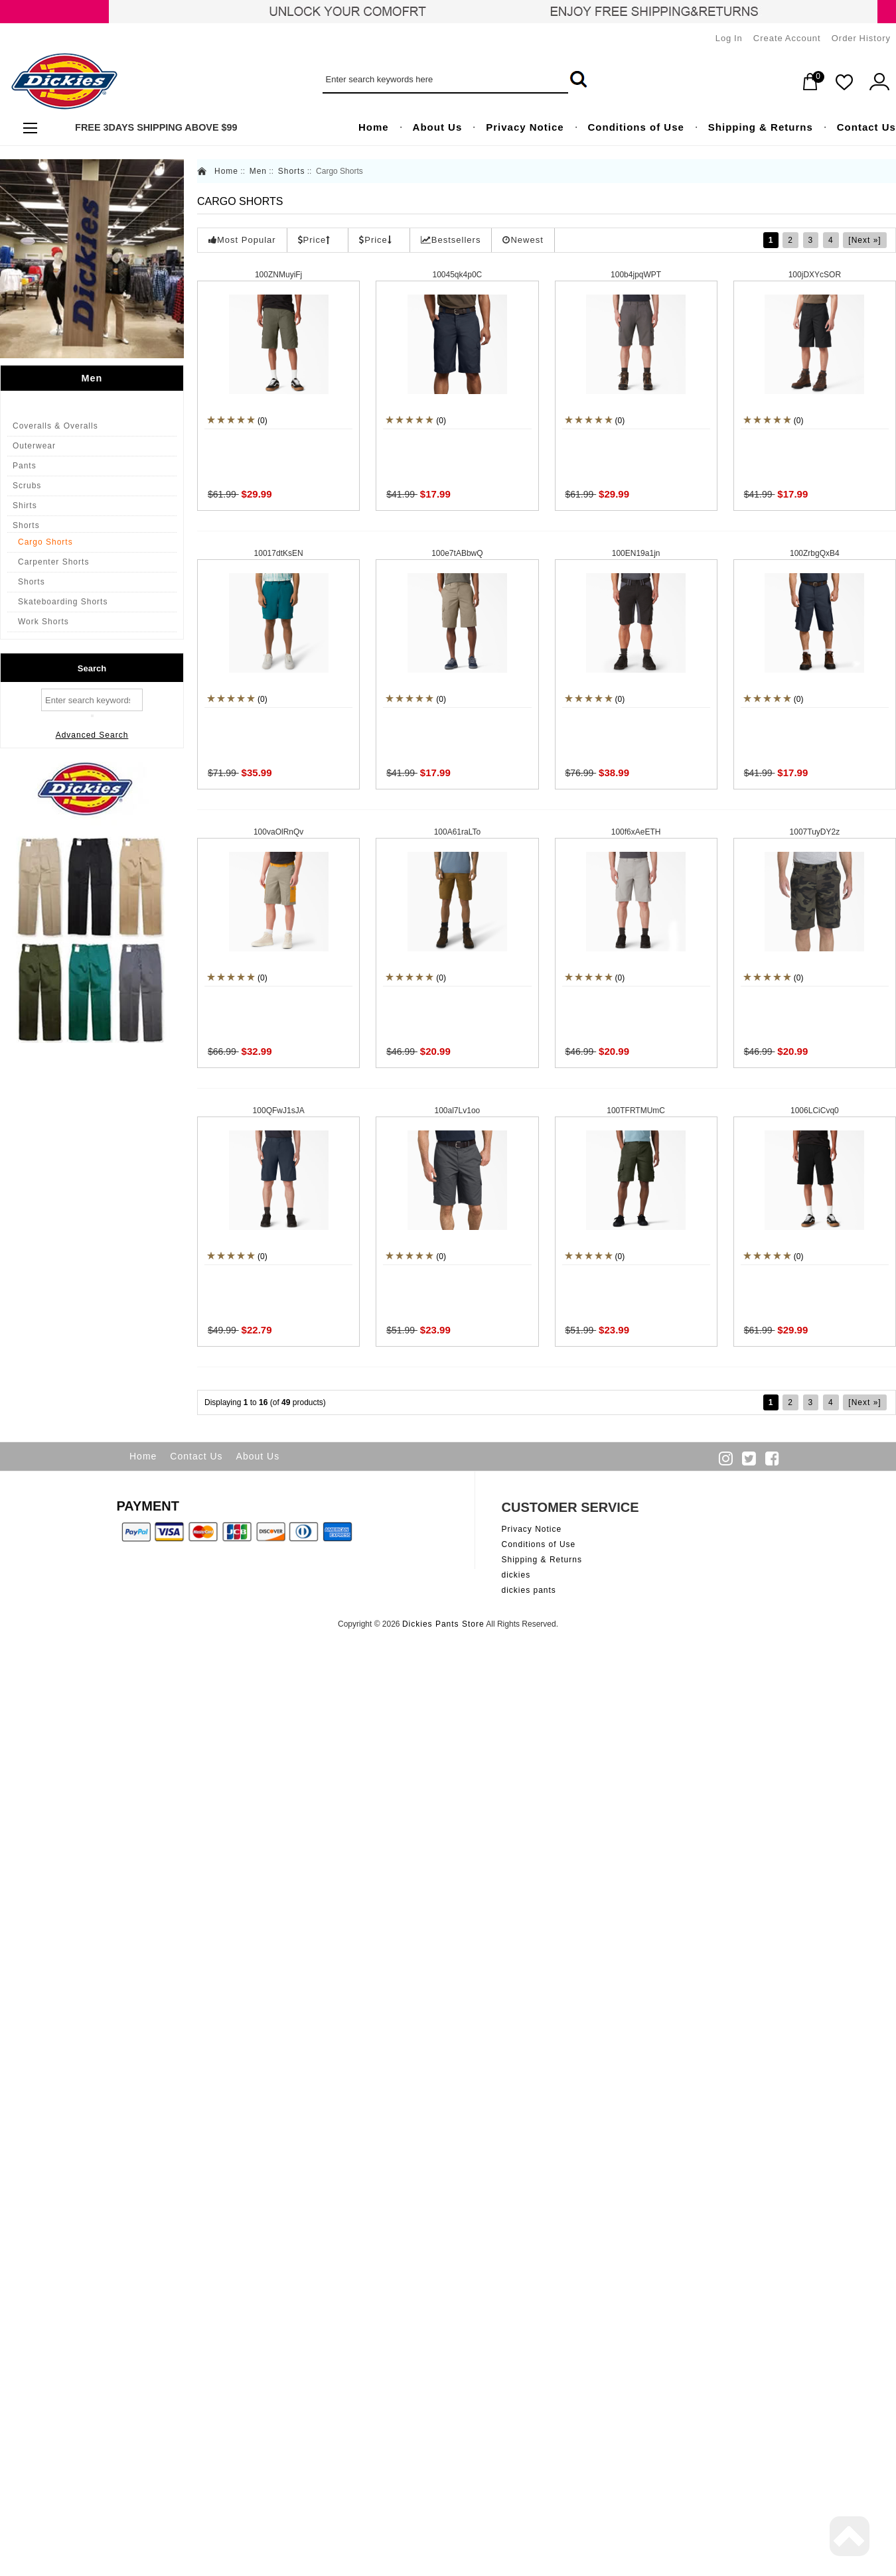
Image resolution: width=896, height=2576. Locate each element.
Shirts (25, 505)
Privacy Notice (532, 1529)
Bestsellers (451, 240)
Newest (522, 240)
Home (226, 171)
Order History (861, 38)
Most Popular (242, 240)
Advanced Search (92, 735)
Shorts (26, 525)
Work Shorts (43, 621)
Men (258, 171)
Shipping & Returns (542, 1559)
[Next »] (864, 240)
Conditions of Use (539, 1544)
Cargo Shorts (45, 542)
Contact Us (196, 1456)
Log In (729, 38)
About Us (258, 1456)
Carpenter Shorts (53, 562)
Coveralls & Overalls (55, 426)
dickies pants (529, 1590)
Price (314, 240)
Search (92, 668)
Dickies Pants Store (443, 1624)
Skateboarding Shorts (63, 601)
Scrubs (27, 485)
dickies (516, 1575)
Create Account (787, 38)
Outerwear (34, 445)
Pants (25, 465)
